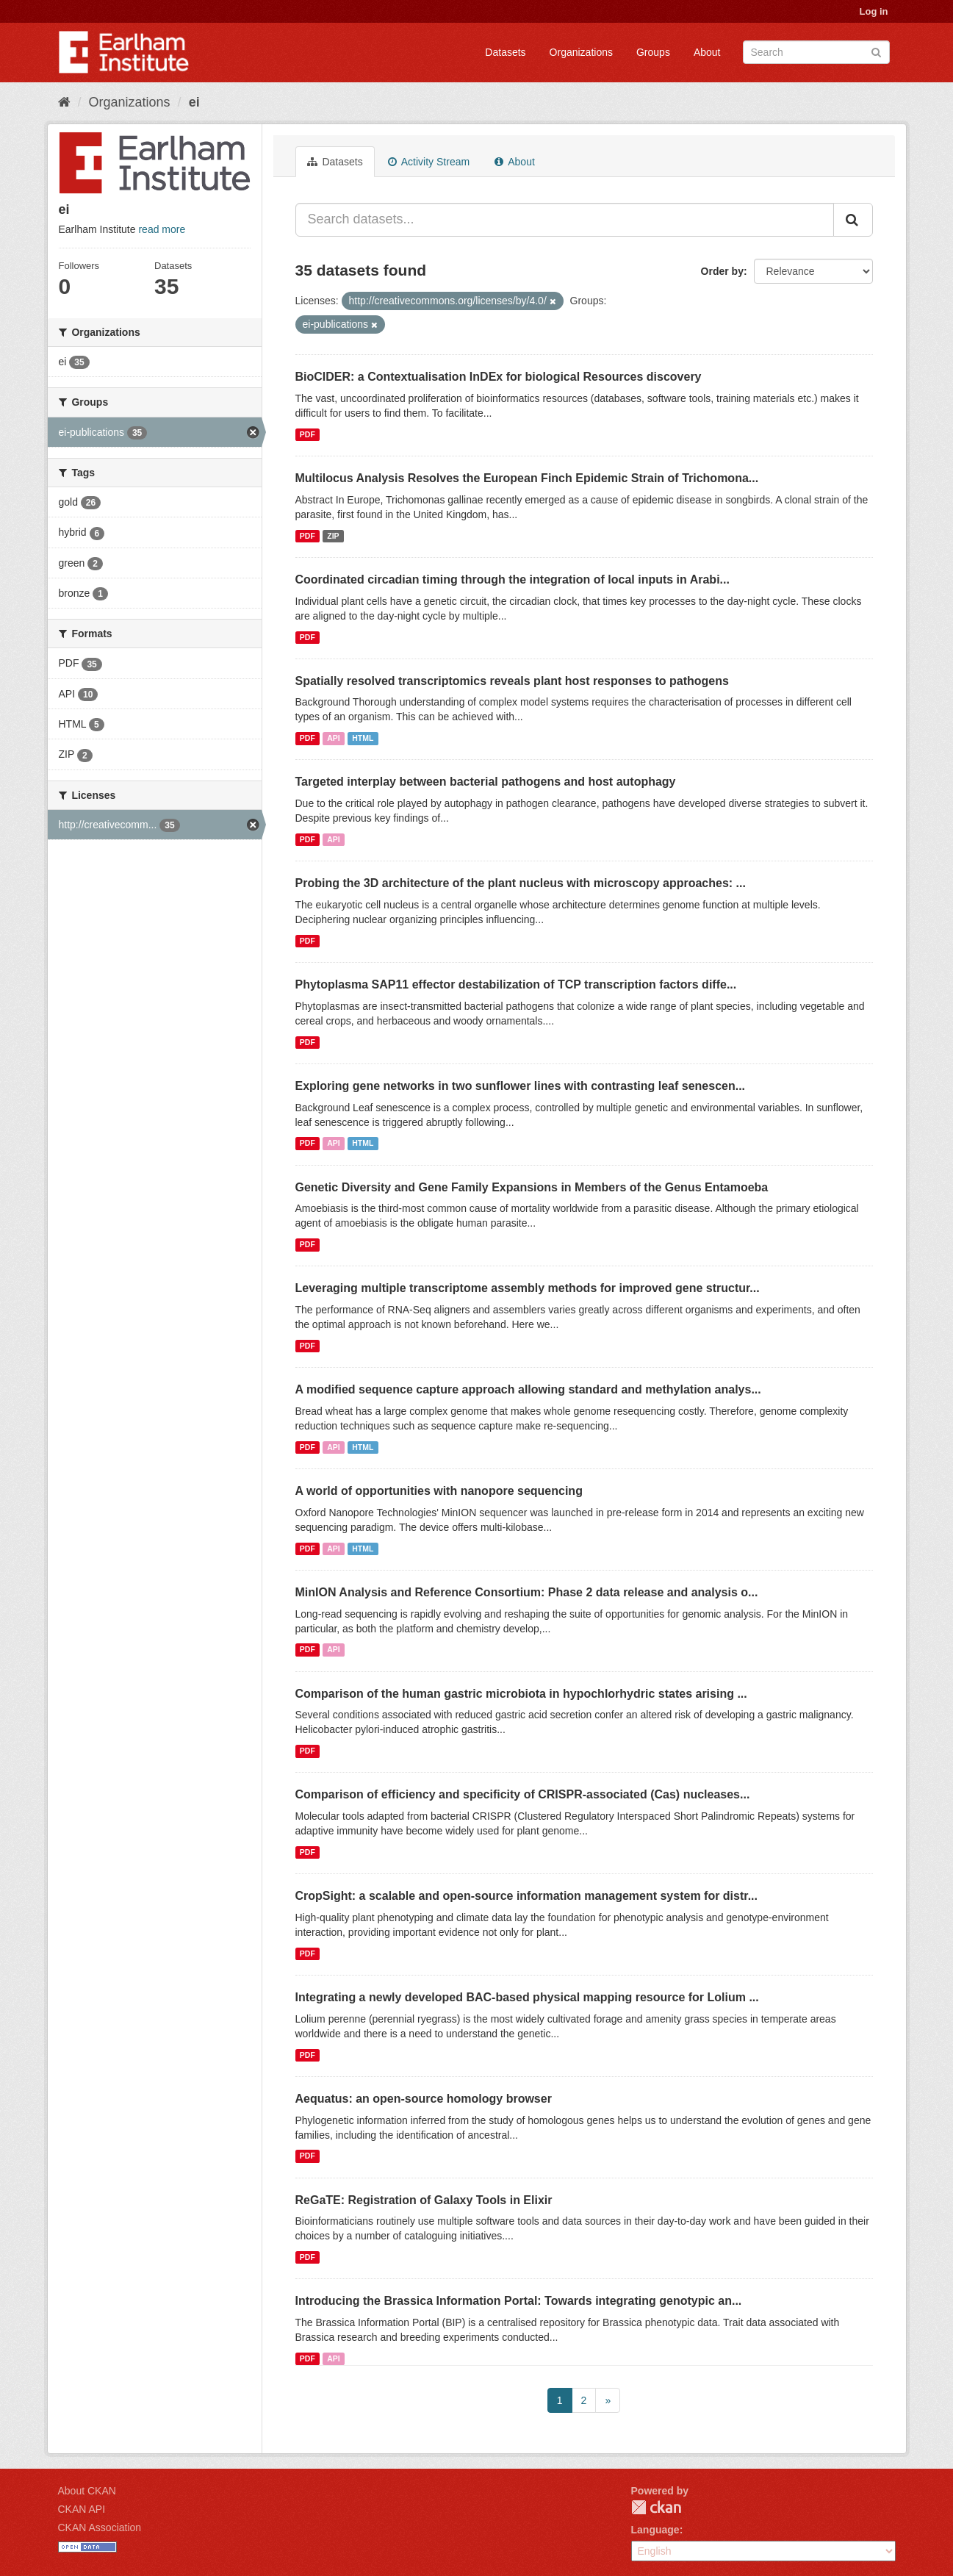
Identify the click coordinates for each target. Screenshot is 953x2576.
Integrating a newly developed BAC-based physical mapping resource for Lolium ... (527, 1997)
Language (655, 2530)
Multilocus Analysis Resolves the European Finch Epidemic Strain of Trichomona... (527, 478)
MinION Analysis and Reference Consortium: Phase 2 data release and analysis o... (526, 1592)
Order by (722, 271)
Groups (653, 52)
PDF (307, 434)
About (707, 52)
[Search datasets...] (564, 220)
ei (194, 102)
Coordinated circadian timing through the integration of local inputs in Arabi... (512, 579)
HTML (362, 737)
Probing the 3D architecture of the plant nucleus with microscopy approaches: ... (520, 883)
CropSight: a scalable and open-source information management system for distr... (526, 1896)
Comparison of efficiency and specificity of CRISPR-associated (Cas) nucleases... (522, 1794)
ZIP (333, 535)
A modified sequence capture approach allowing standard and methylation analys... (528, 1389)
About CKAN (87, 2491)
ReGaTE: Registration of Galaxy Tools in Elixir (424, 2200)
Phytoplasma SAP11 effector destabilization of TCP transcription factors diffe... (516, 984)
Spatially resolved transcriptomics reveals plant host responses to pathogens (512, 681)
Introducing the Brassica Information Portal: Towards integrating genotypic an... (518, 2301)
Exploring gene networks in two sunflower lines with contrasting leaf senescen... (520, 1086)
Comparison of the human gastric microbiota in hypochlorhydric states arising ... (521, 1693)
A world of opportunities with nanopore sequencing (439, 1491)
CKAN (656, 2507)
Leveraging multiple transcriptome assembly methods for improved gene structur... (527, 1288)
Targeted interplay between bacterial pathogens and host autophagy (485, 781)
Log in (874, 11)
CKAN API (82, 2509)
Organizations (581, 52)
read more (161, 229)
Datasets (505, 52)
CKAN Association (100, 2527)
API (333, 737)
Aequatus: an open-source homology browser (423, 2098)
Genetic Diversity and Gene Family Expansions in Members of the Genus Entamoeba (532, 1187)
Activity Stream (429, 162)
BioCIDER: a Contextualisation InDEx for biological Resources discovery (498, 376)
